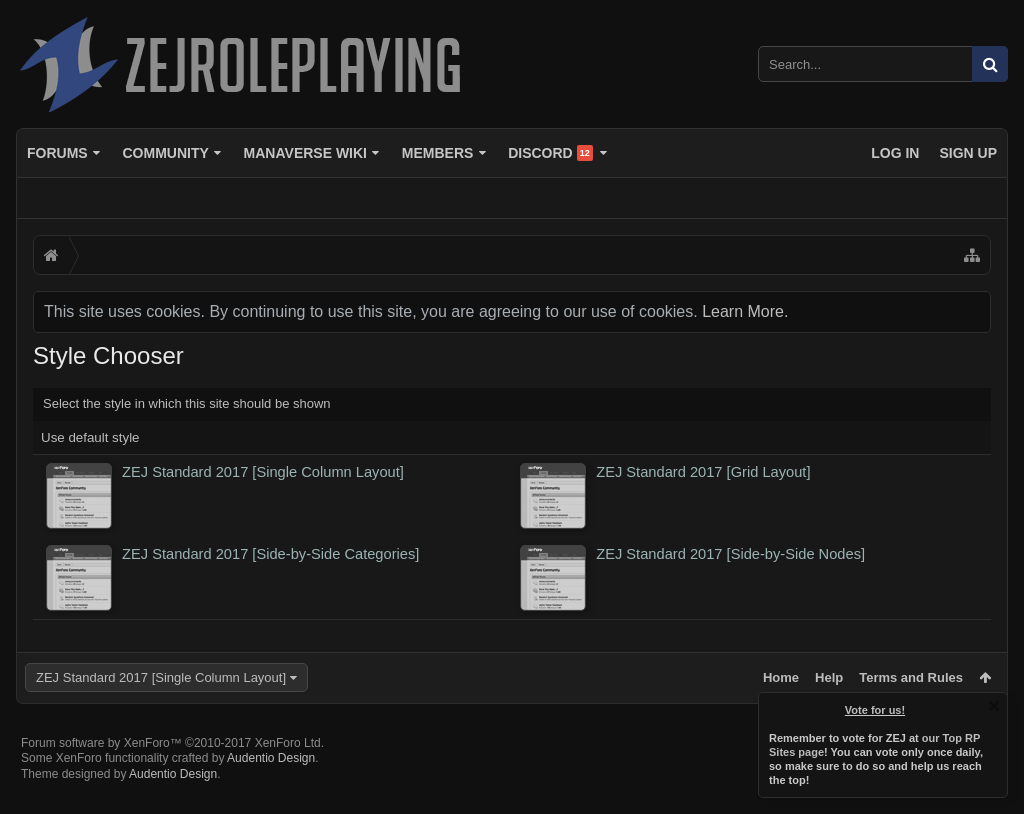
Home (781, 677)
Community (165, 153)
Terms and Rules (911, 677)
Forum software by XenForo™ (172, 775)
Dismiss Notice (994, 706)
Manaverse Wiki (305, 153)
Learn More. (745, 311)
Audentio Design (271, 790)
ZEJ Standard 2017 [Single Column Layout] (161, 677)
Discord (550, 153)
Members (438, 153)
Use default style (90, 437)
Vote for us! (875, 710)
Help (829, 677)
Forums (57, 153)
